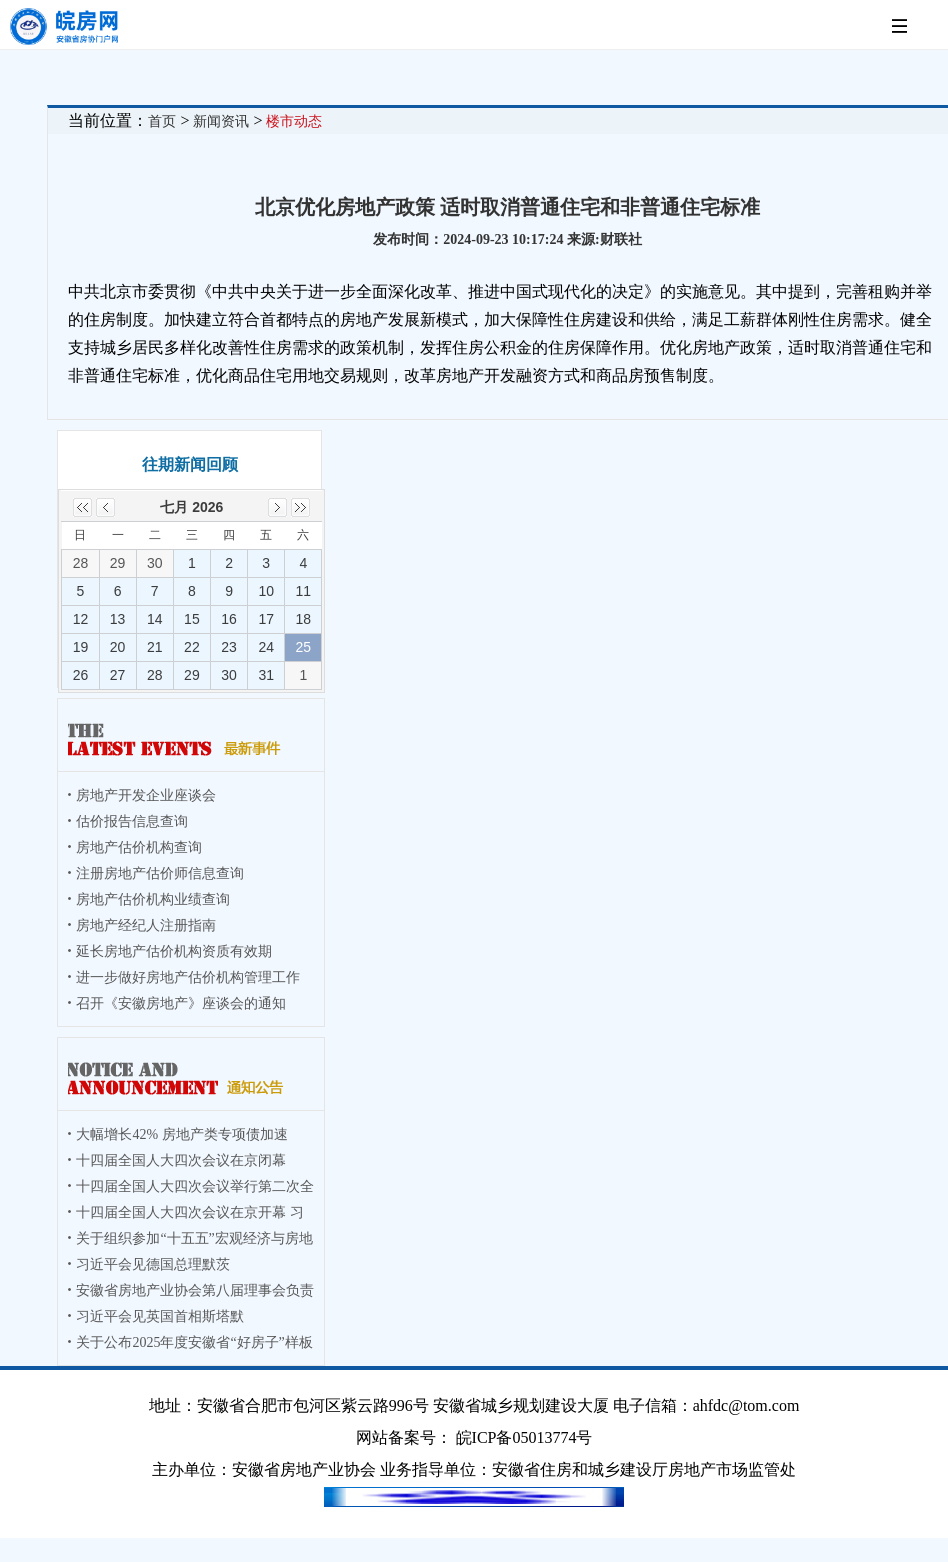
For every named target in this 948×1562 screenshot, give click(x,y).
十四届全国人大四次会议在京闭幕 (181, 1160)
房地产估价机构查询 (139, 847)
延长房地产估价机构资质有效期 (174, 951)
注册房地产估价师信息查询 (160, 873)
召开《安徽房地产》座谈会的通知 (181, 1003)
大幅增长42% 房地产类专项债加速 (181, 1134)
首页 (162, 121)
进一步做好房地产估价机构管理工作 (188, 977)
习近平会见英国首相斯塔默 (160, 1316)
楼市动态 (294, 121)
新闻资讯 (221, 121)
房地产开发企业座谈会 (146, 795)
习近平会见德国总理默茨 (153, 1264)
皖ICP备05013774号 (524, 1437)
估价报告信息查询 (132, 821)
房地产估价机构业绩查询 (153, 899)
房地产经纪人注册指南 (146, 925)
